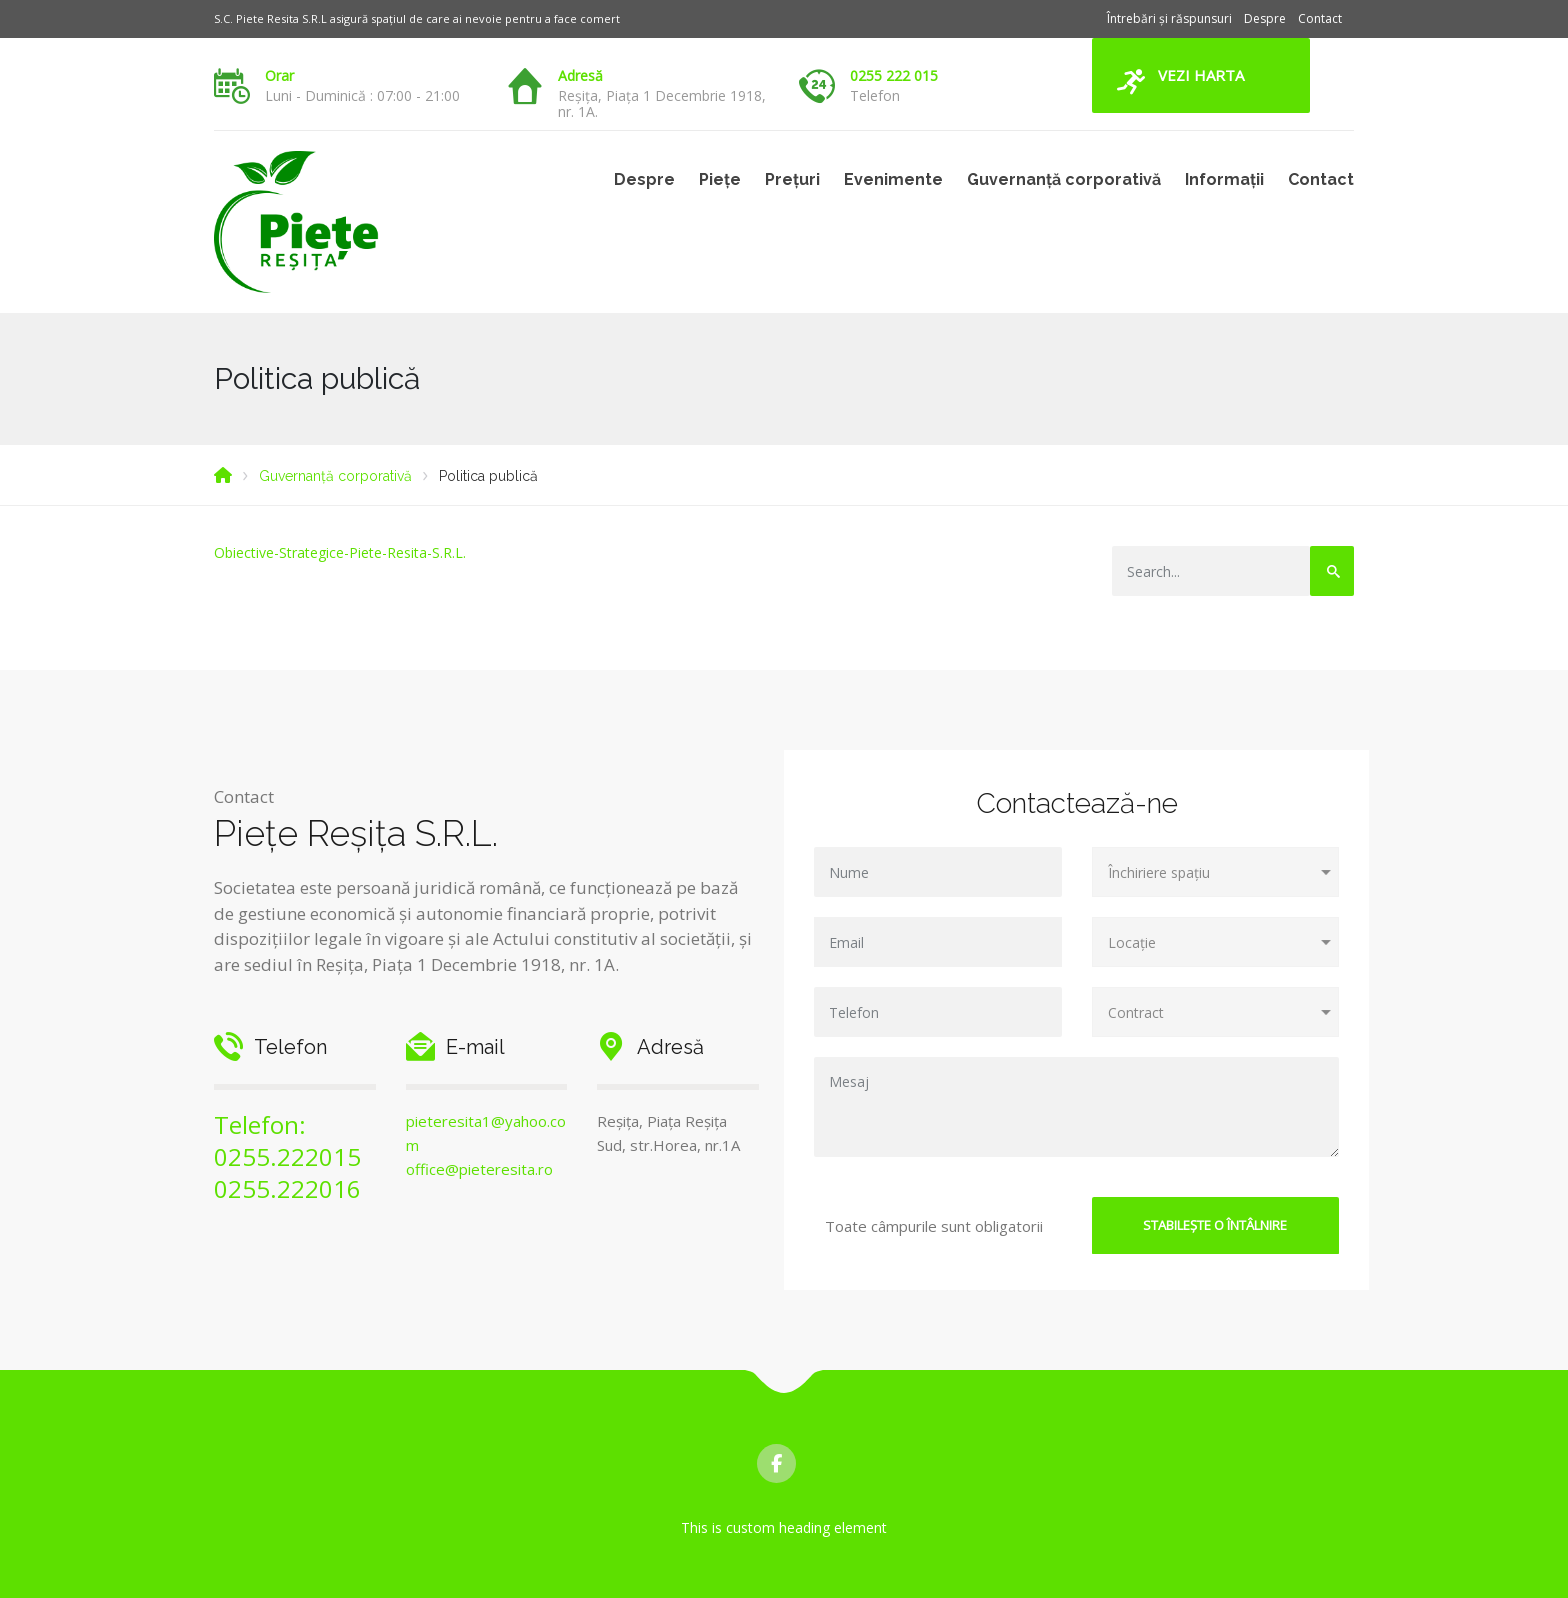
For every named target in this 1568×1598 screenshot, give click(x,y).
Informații (1224, 179)
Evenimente (893, 179)
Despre (1265, 18)
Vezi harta (1201, 75)
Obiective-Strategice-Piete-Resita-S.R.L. (340, 552)
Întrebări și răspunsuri (1169, 18)
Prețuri (792, 179)
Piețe (720, 179)
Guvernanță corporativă (1064, 179)
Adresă (580, 75)
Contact (1320, 18)
